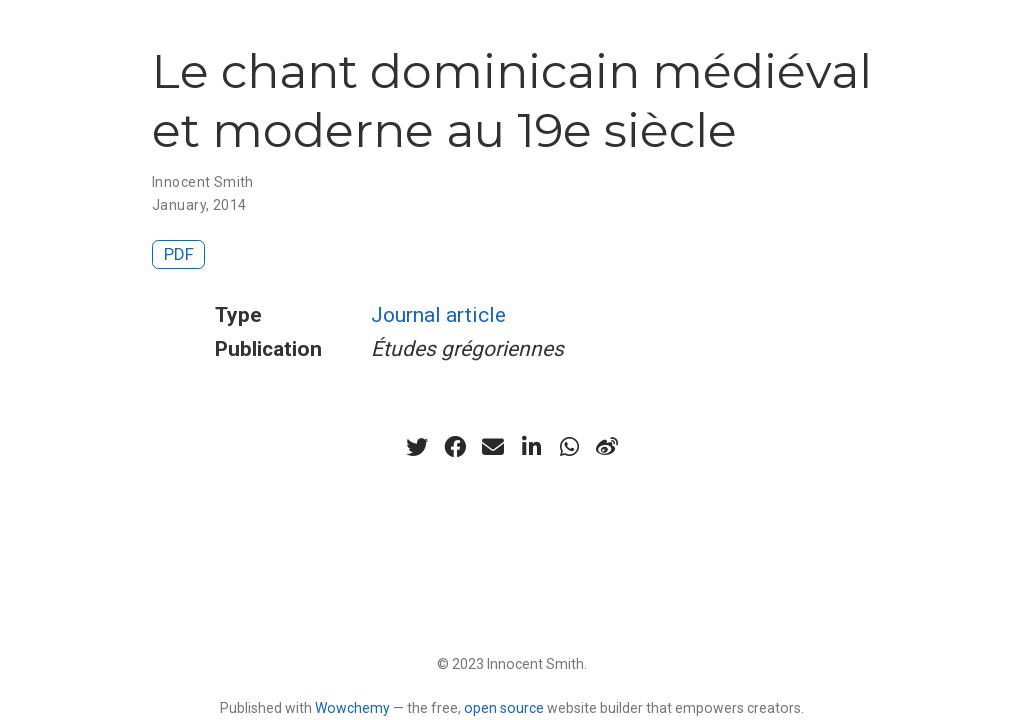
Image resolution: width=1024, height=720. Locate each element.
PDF (179, 254)
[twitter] (417, 447)
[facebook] (455, 447)
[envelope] (493, 447)
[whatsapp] (569, 447)
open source (504, 708)
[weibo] (607, 447)
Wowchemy (352, 708)
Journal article (438, 315)
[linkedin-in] (531, 447)
